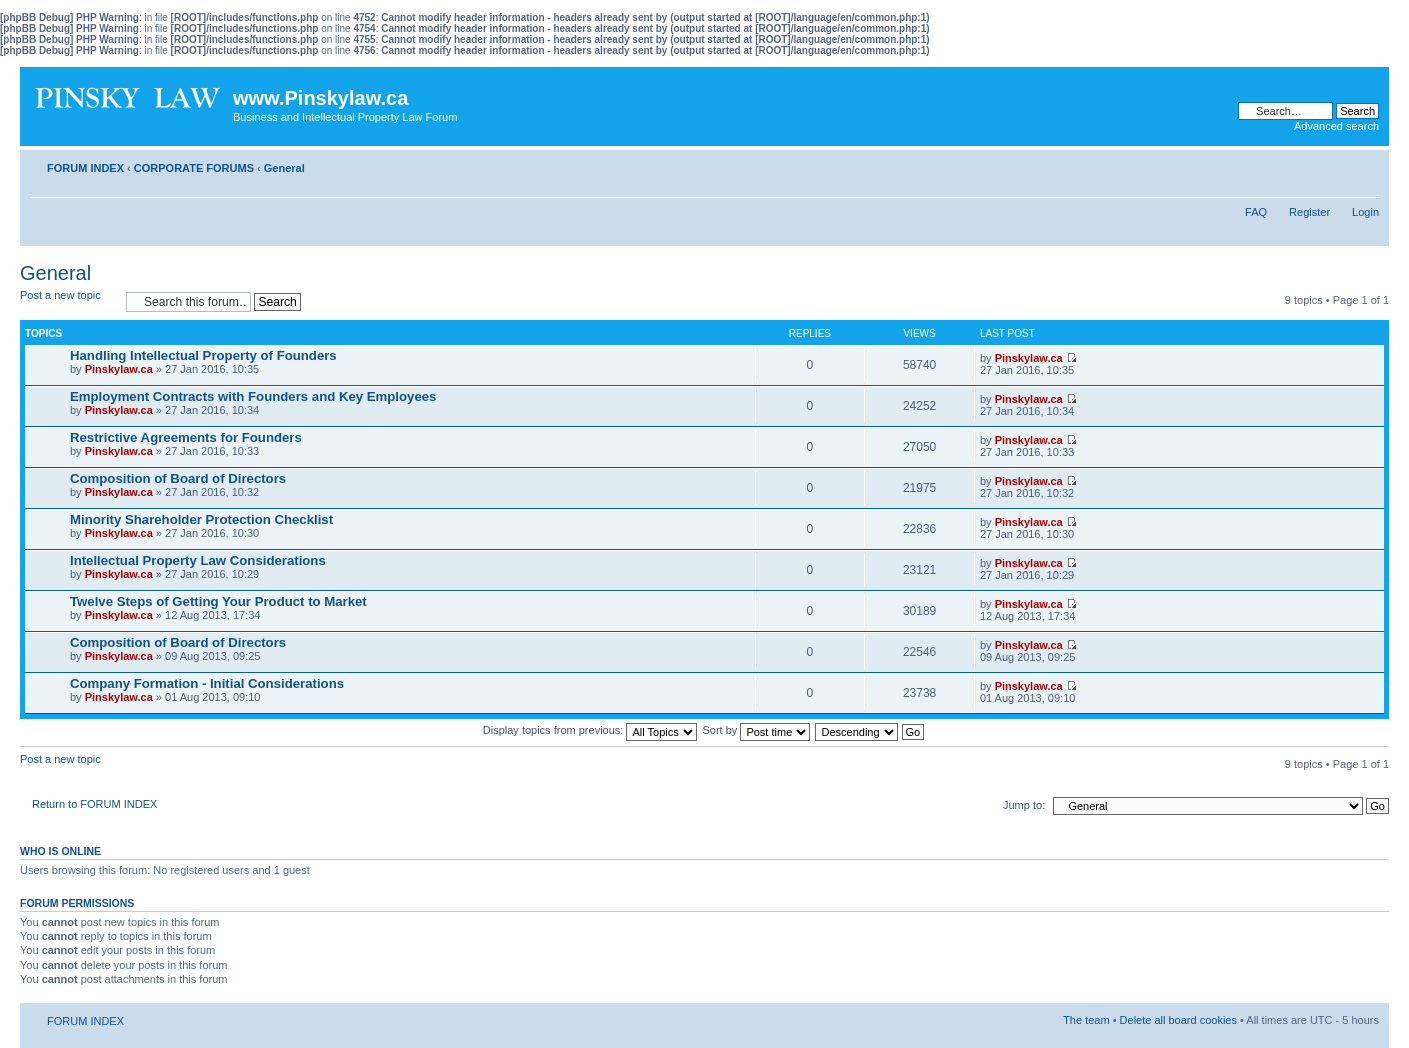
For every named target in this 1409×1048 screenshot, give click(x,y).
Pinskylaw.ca (119, 369)
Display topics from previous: (590, 730)
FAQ (1256, 212)
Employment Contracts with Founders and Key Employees (253, 396)
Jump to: (1024, 805)
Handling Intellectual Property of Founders (203, 355)
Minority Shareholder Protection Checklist (201, 519)
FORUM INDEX (85, 168)
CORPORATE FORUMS (194, 168)
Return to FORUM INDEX (94, 804)
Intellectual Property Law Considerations (198, 560)
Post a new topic (68, 301)
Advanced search (1336, 126)
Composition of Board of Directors (178, 478)
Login (1365, 212)
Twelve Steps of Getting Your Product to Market (218, 601)
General (284, 168)
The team (1086, 1020)
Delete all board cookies (1178, 1020)
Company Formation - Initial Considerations (207, 683)
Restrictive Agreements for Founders (186, 437)
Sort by (757, 730)
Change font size (1364, 164)
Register (1309, 212)
